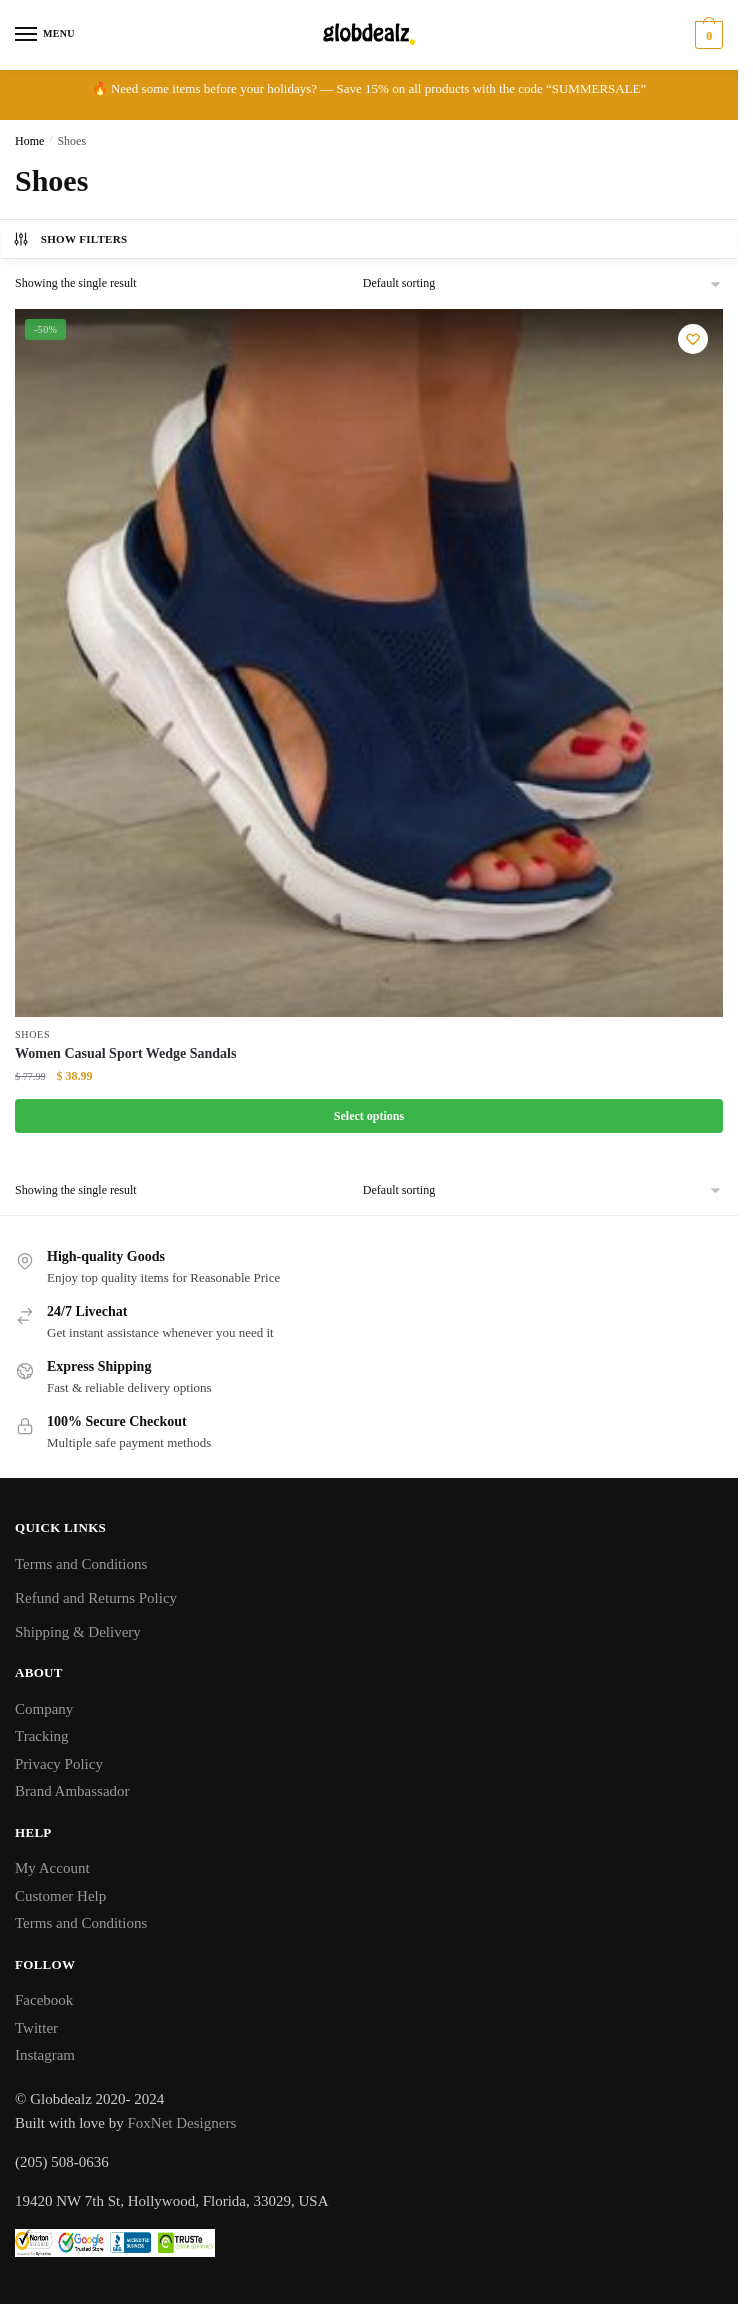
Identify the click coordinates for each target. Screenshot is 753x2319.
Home (29, 141)
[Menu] (45, 35)
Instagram (45, 2055)
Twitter (36, 2028)
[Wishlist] (693, 339)
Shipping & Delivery (78, 1632)
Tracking (42, 1736)
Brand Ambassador (72, 1791)
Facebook (44, 2000)
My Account (52, 1868)
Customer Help (60, 1896)
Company (44, 1709)
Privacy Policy (59, 1764)
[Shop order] (543, 283)
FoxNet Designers (182, 2123)
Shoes (32, 1034)
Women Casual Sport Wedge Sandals (125, 1053)
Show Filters (70, 239)
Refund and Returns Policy (96, 1598)
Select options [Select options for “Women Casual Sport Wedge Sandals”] (369, 1116)
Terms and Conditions (81, 1564)
